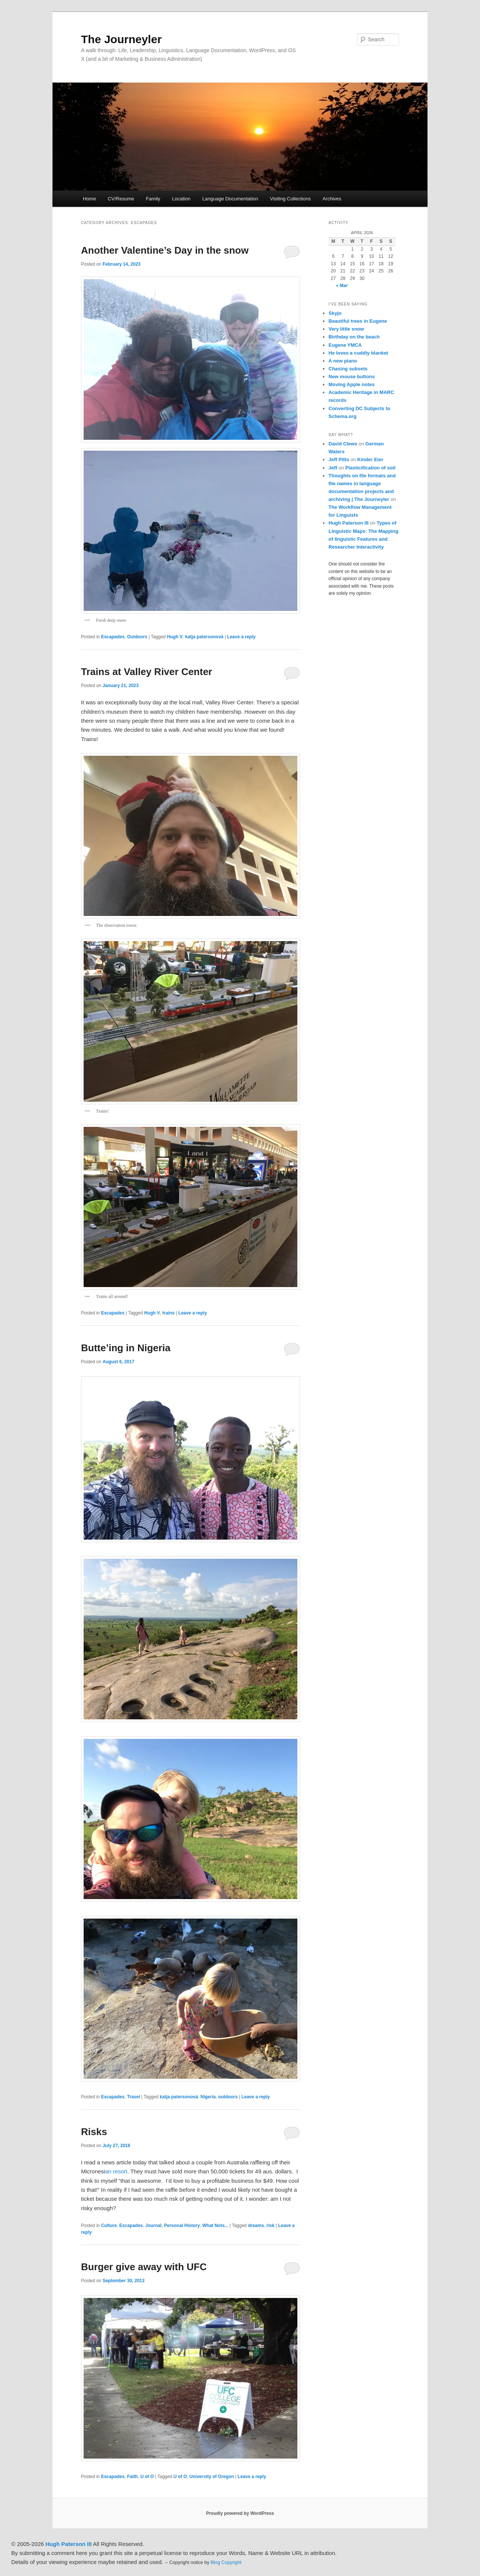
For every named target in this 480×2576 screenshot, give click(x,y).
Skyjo (335, 313)
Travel (133, 2096)
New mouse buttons (351, 376)
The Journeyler (121, 39)
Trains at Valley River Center (146, 671)
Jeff (332, 468)
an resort (116, 2171)
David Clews (342, 444)
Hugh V (175, 636)
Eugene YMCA (345, 345)
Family (153, 199)
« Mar (342, 285)
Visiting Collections (290, 199)
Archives (331, 199)
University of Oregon (211, 2476)
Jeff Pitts (338, 459)
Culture (109, 2225)
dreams (256, 2225)
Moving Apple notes (351, 384)
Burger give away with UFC (144, 2266)
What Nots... (215, 2225)
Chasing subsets (348, 368)
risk (270, 2225)
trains (168, 1313)
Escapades (112, 636)
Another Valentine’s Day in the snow (165, 250)
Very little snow (346, 329)
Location (181, 199)
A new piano (342, 361)
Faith (132, 2476)
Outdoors (137, 636)
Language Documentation (230, 199)
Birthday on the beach (354, 337)
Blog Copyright (226, 2562)
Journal (153, 2225)
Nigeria (208, 2096)
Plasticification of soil (370, 468)
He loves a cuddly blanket (358, 353)
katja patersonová (204, 636)
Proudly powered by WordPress (240, 2513)
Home (89, 199)
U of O (147, 2476)
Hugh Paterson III (348, 523)
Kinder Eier (370, 459)
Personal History (182, 2225)
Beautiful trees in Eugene (357, 321)
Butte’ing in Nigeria (125, 1347)
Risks (95, 2131)
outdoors (228, 2096)
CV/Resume (121, 199)
